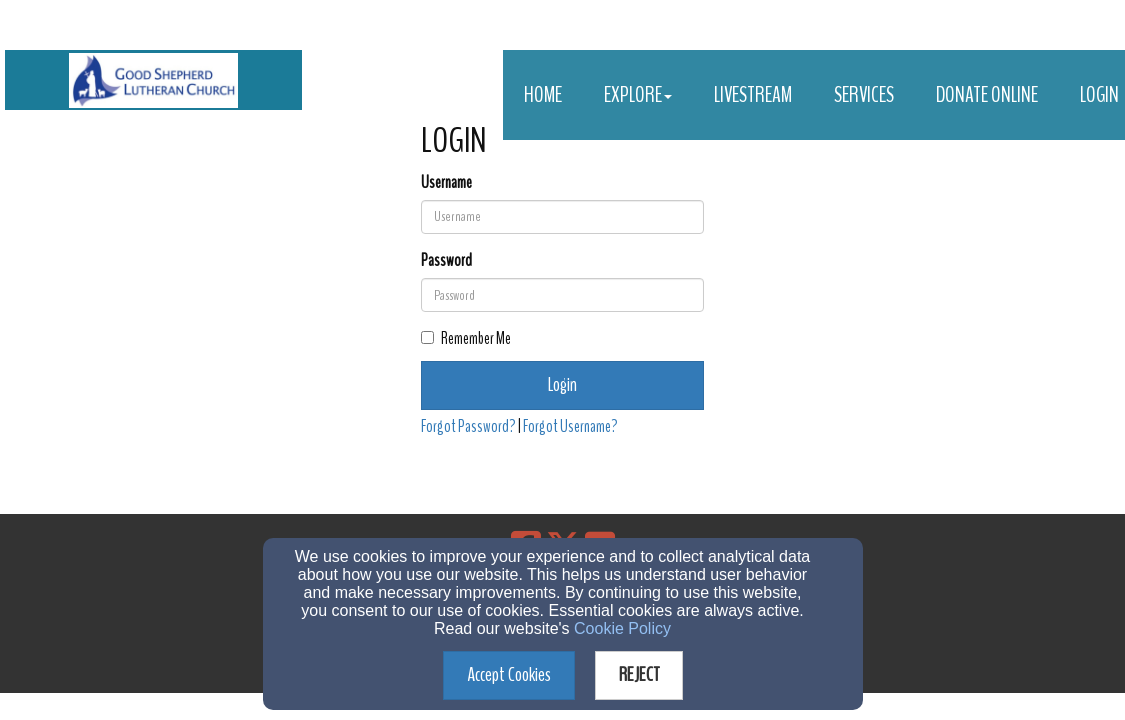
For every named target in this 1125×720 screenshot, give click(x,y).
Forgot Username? (570, 426)
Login (562, 384)
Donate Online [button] (987, 95)
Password (446, 260)
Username (446, 182)
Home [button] (543, 95)
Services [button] (864, 95)
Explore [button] (638, 95)
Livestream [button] (753, 95)
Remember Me (466, 338)
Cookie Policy (622, 628)
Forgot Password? (468, 426)
